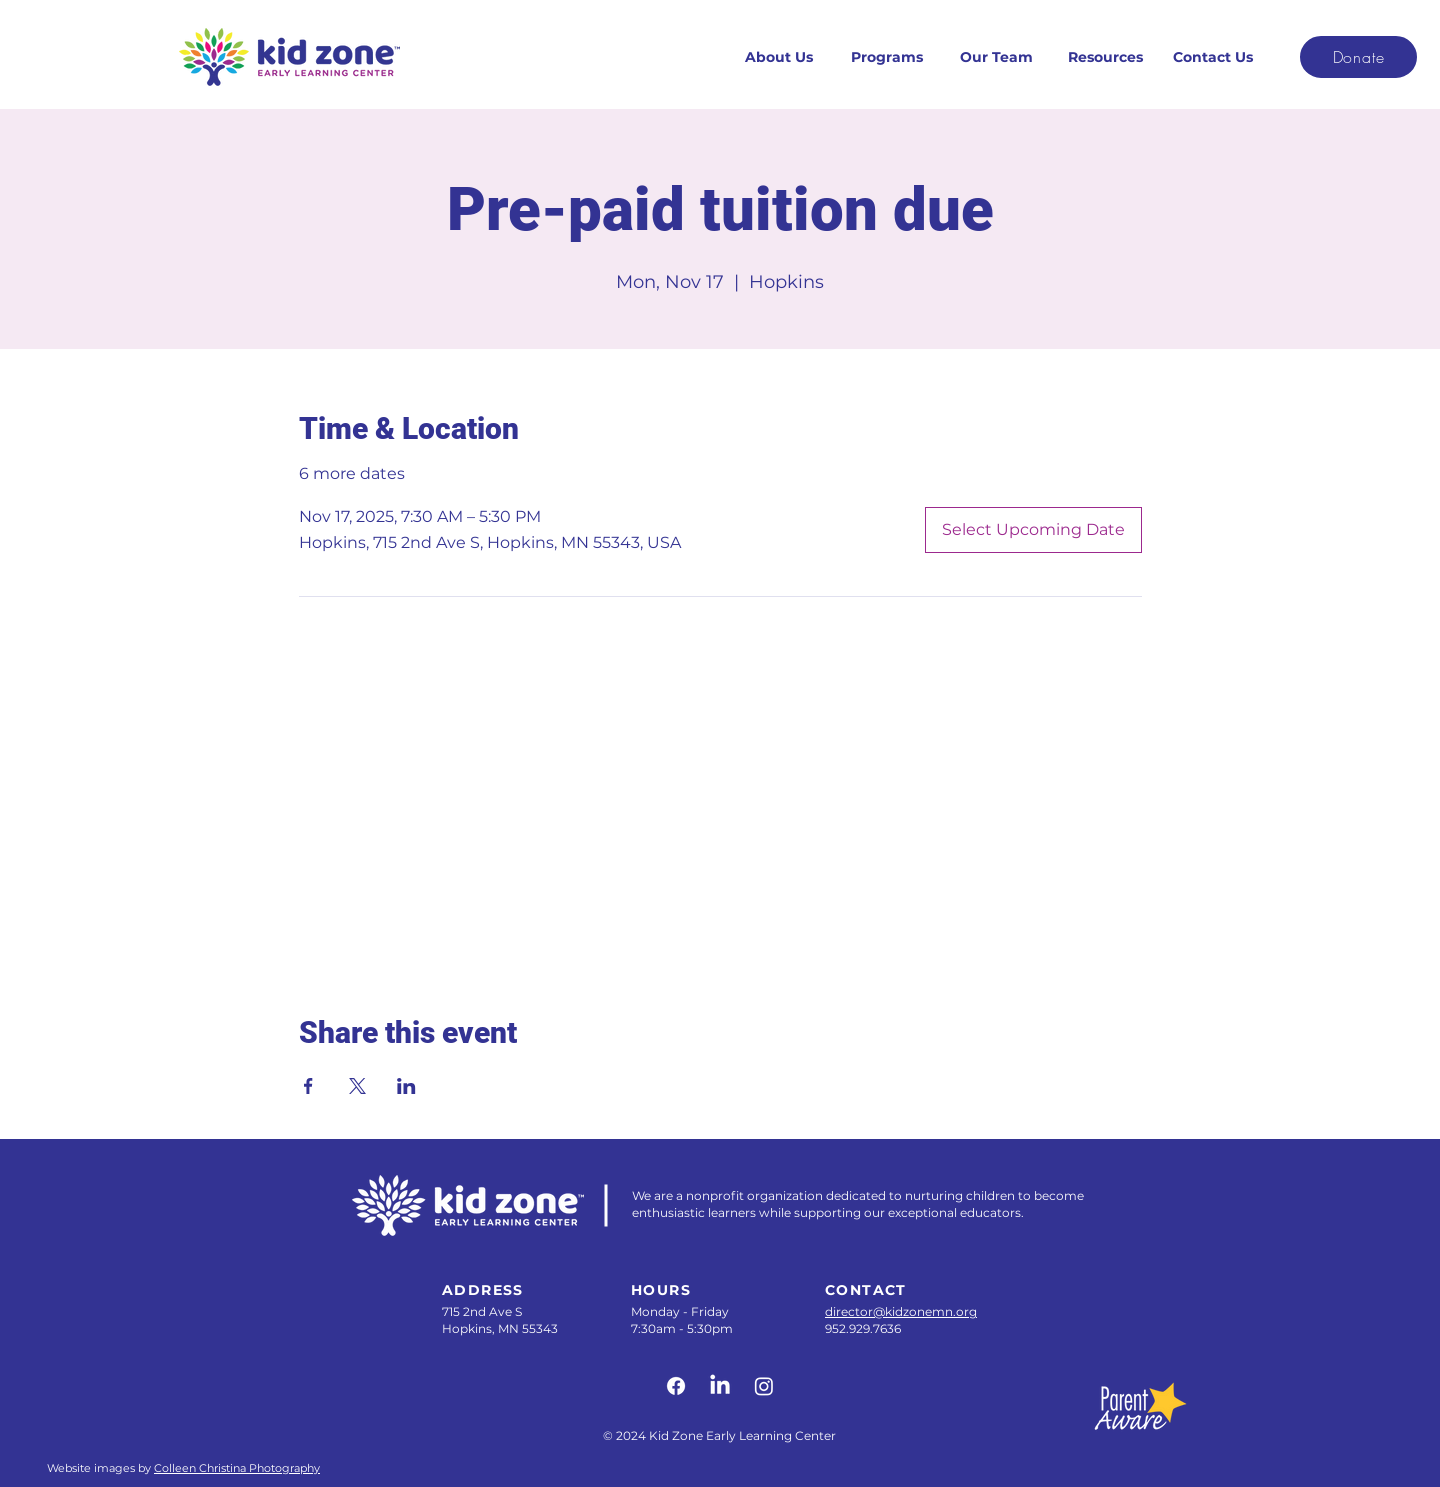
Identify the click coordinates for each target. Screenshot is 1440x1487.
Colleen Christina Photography (237, 1468)
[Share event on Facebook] (308, 1086)
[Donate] (1358, 57)
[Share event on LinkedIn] (406, 1086)
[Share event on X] (357, 1086)
